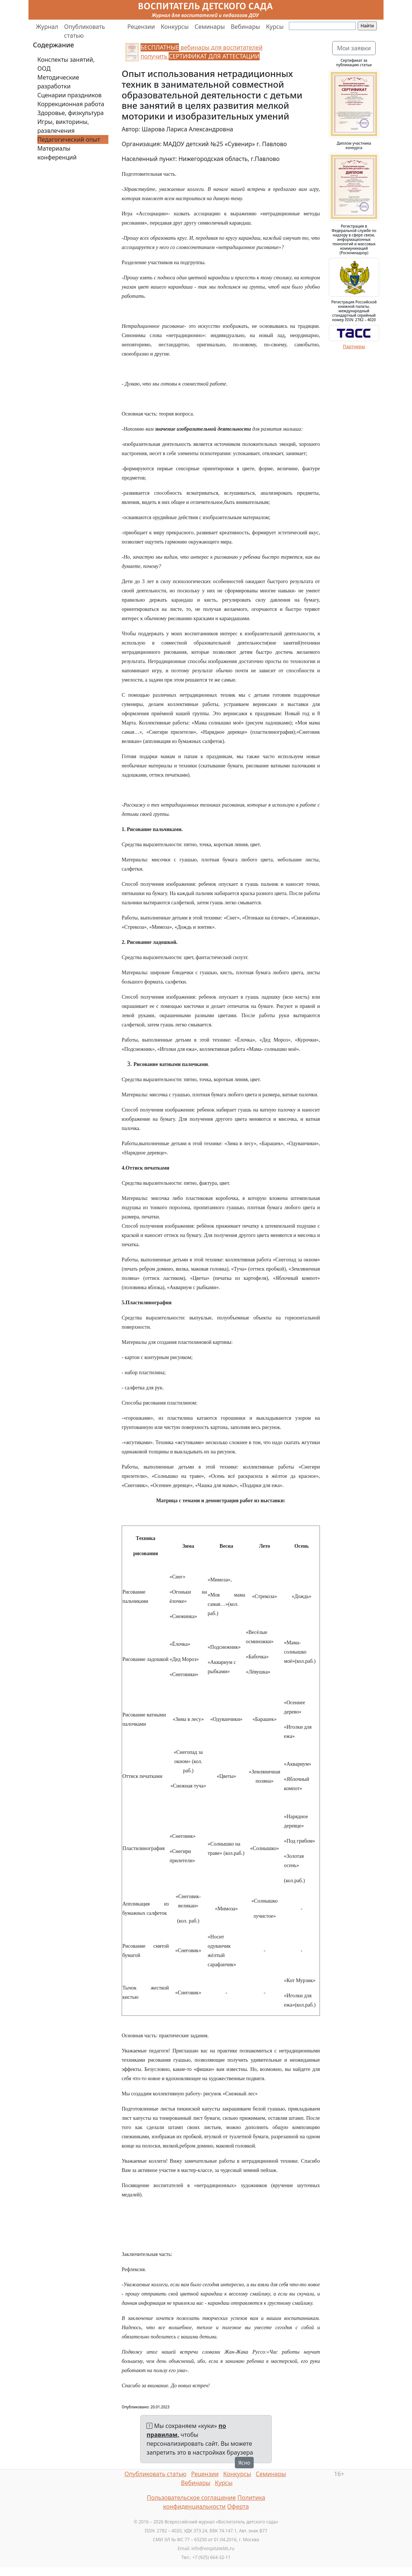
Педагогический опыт (68, 139)
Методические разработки (58, 81)
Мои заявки (354, 48)
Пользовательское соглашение (191, 2497)
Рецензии (141, 27)
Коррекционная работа (70, 104)
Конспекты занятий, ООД (66, 64)
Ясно (244, 2462)
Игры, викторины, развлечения (63, 126)
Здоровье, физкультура (70, 113)
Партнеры (354, 346)
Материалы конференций (57, 152)
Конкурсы (175, 27)
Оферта (238, 2506)
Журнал (47, 27)
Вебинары (245, 27)
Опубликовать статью (84, 31)
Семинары (210, 27)
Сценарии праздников (69, 95)
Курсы (275, 27)
